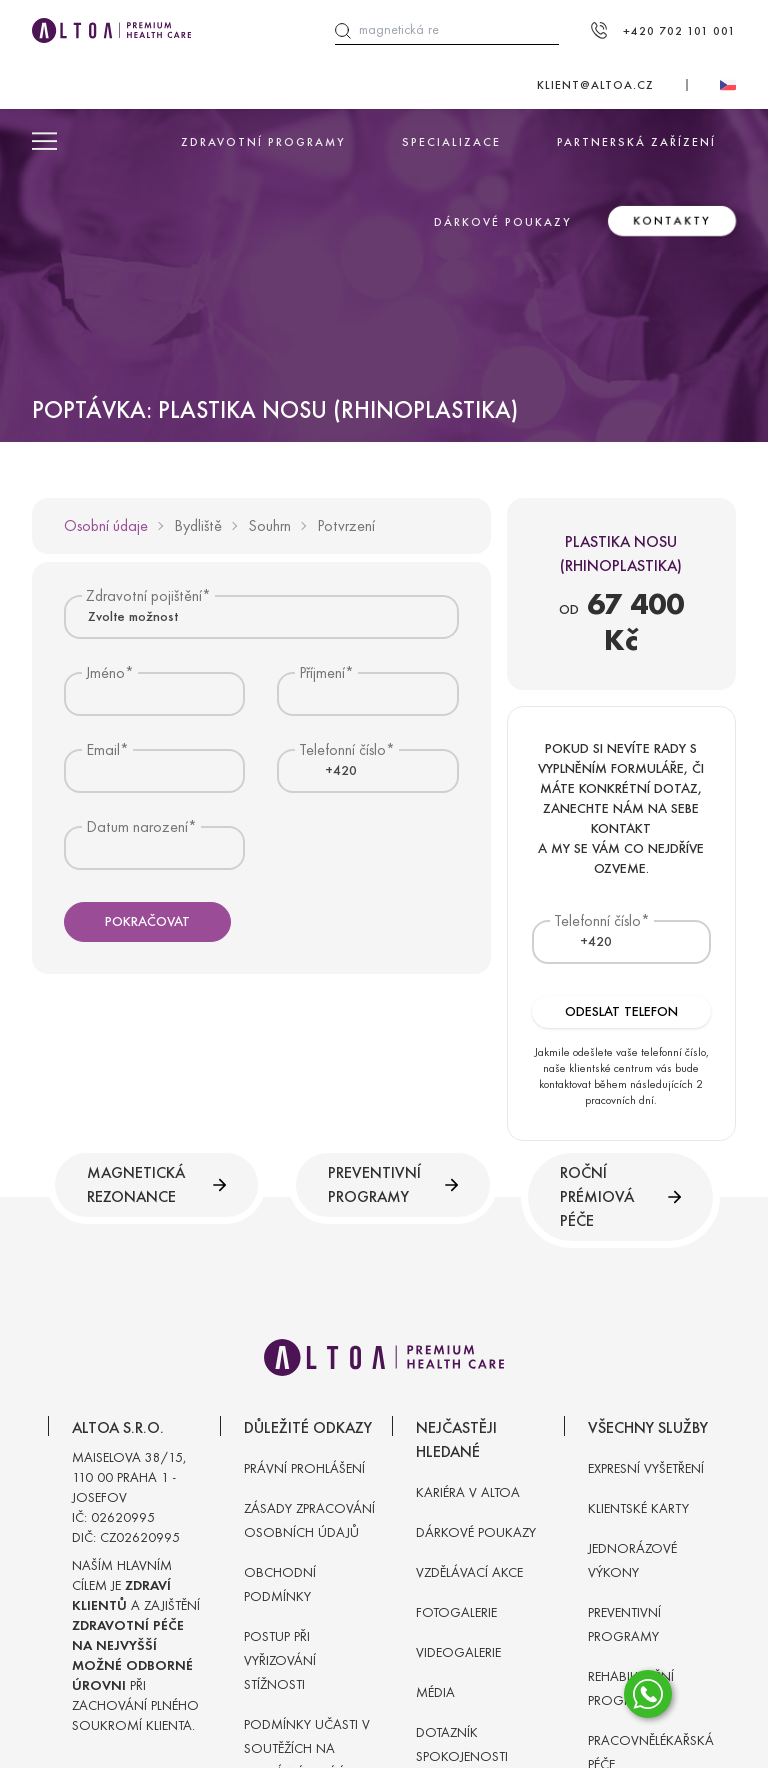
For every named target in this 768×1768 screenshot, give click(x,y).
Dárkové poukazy (503, 222)
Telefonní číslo (597, 920)
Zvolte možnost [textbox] (133, 616)
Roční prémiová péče (620, 1196)
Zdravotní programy (263, 142)
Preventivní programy (393, 1184)
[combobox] (261, 616)
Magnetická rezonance (156, 1184)
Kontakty (672, 221)
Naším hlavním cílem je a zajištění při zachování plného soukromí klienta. (136, 1645)
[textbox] (329, 771)
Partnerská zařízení (636, 142)
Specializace (451, 142)
